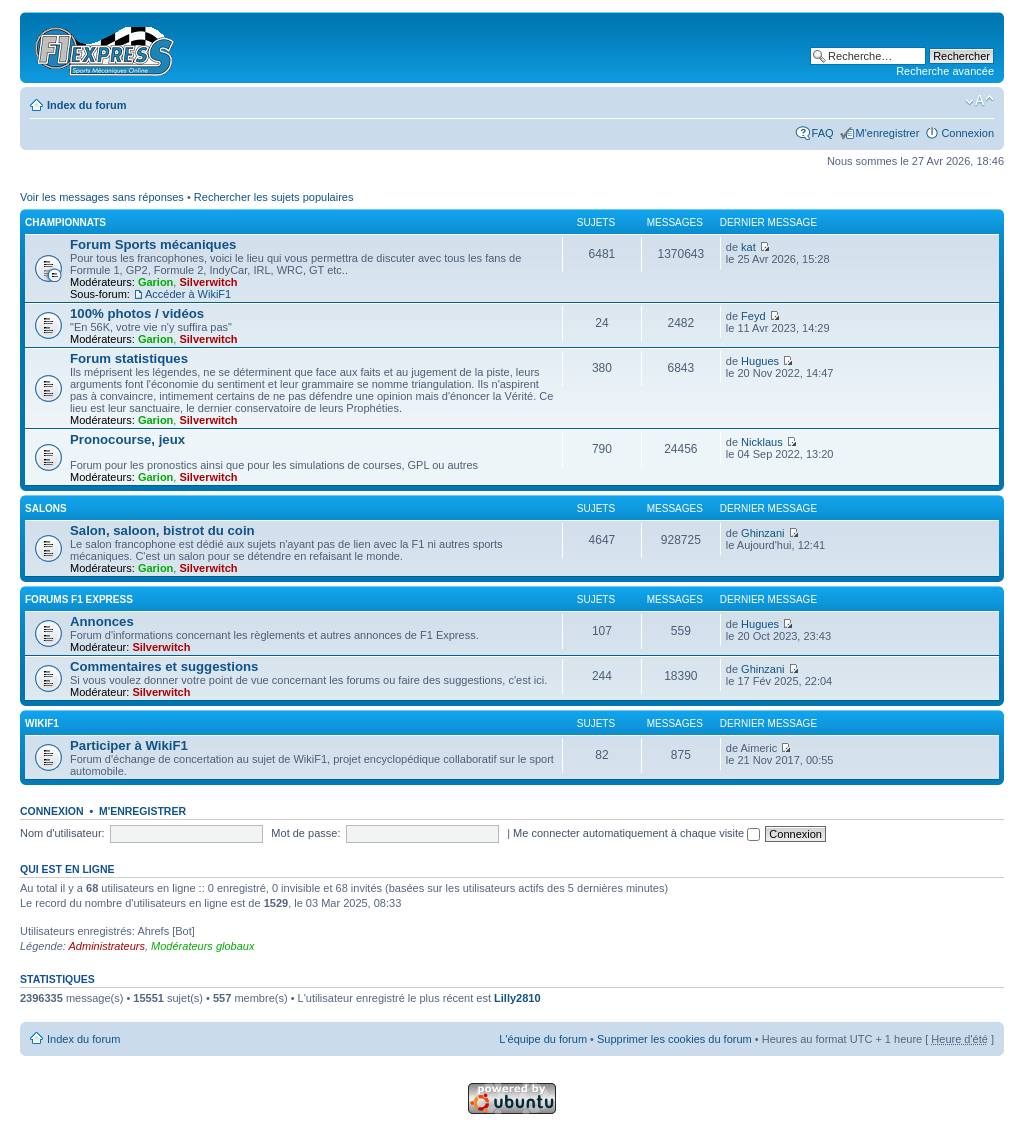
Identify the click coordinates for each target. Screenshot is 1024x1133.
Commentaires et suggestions (164, 666)
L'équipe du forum (543, 1039)
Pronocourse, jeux (127, 439)
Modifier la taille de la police (979, 101)
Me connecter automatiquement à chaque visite (636, 833)
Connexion (967, 133)
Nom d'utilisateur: (62, 833)
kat (748, 247)
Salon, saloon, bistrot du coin (162, 530)
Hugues (760, 361)
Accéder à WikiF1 (188, 294)
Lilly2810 (517, 998)
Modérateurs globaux (202, 946)
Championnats (65, 222)
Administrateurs (107, 946)
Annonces (102, 621)
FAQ (823, 133)
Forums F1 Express (79, 599)
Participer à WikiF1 (129, 745)
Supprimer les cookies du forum (674, 1039)
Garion (155, 282)
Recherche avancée (945, 71)
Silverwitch (208, 282)
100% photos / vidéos (137, 313)
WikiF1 (42, 723)
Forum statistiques (129, 358)
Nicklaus (762, 442)
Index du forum (86, 105)
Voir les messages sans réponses (102, 197)
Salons (46, 508)
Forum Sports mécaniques (153, 244)
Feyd (753, 316)
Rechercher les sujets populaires (274, 197)
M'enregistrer (888, 133)
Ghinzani (762, 533)
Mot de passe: (305, 833)
